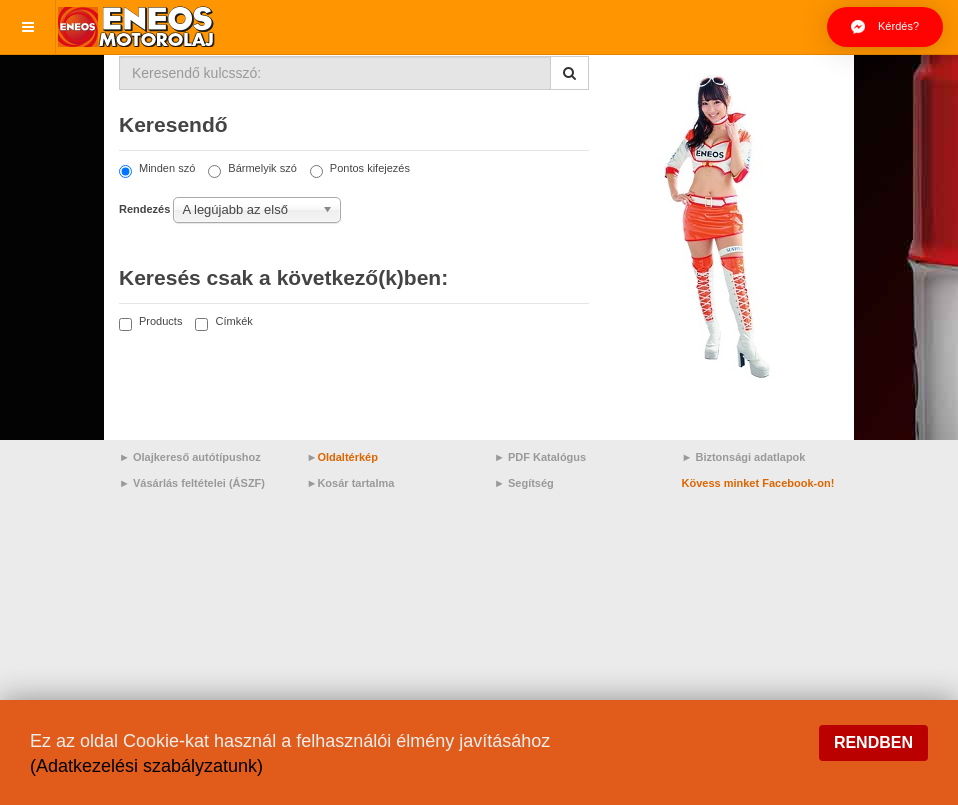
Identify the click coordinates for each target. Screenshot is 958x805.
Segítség (531, 483)
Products (150, 322)
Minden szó (157, 169)
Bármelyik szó (252, 169)
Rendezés (144, 209)
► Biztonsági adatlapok (744, 457)
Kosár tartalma (355, 483)
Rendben (873, 742)
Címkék (223, 322)
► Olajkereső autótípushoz (190, 457)
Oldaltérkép (347, 457)
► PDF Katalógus (540, 457)
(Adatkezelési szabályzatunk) (146, 766)
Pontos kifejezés (360, 169)
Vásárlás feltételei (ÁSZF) (199, 483)
